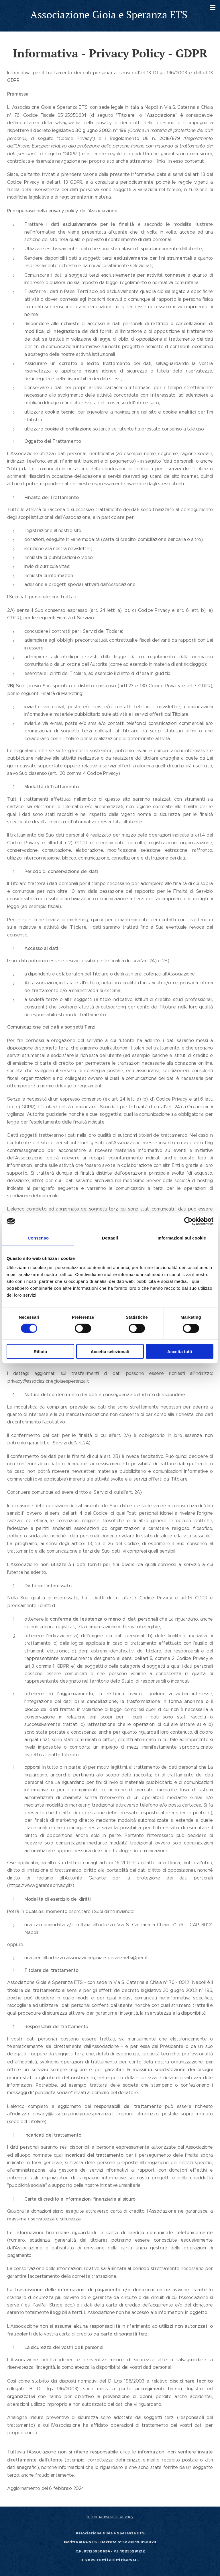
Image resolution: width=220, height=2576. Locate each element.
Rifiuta (40, 1351)
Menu (212, 7)
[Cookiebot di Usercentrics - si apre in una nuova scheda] (188, 1221)
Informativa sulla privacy (110, 2516)
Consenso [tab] (38, 1237)
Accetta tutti (179, 1351)
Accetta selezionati (110, 1351)
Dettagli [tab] (110, 1237)
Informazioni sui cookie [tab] (182, 1237)
